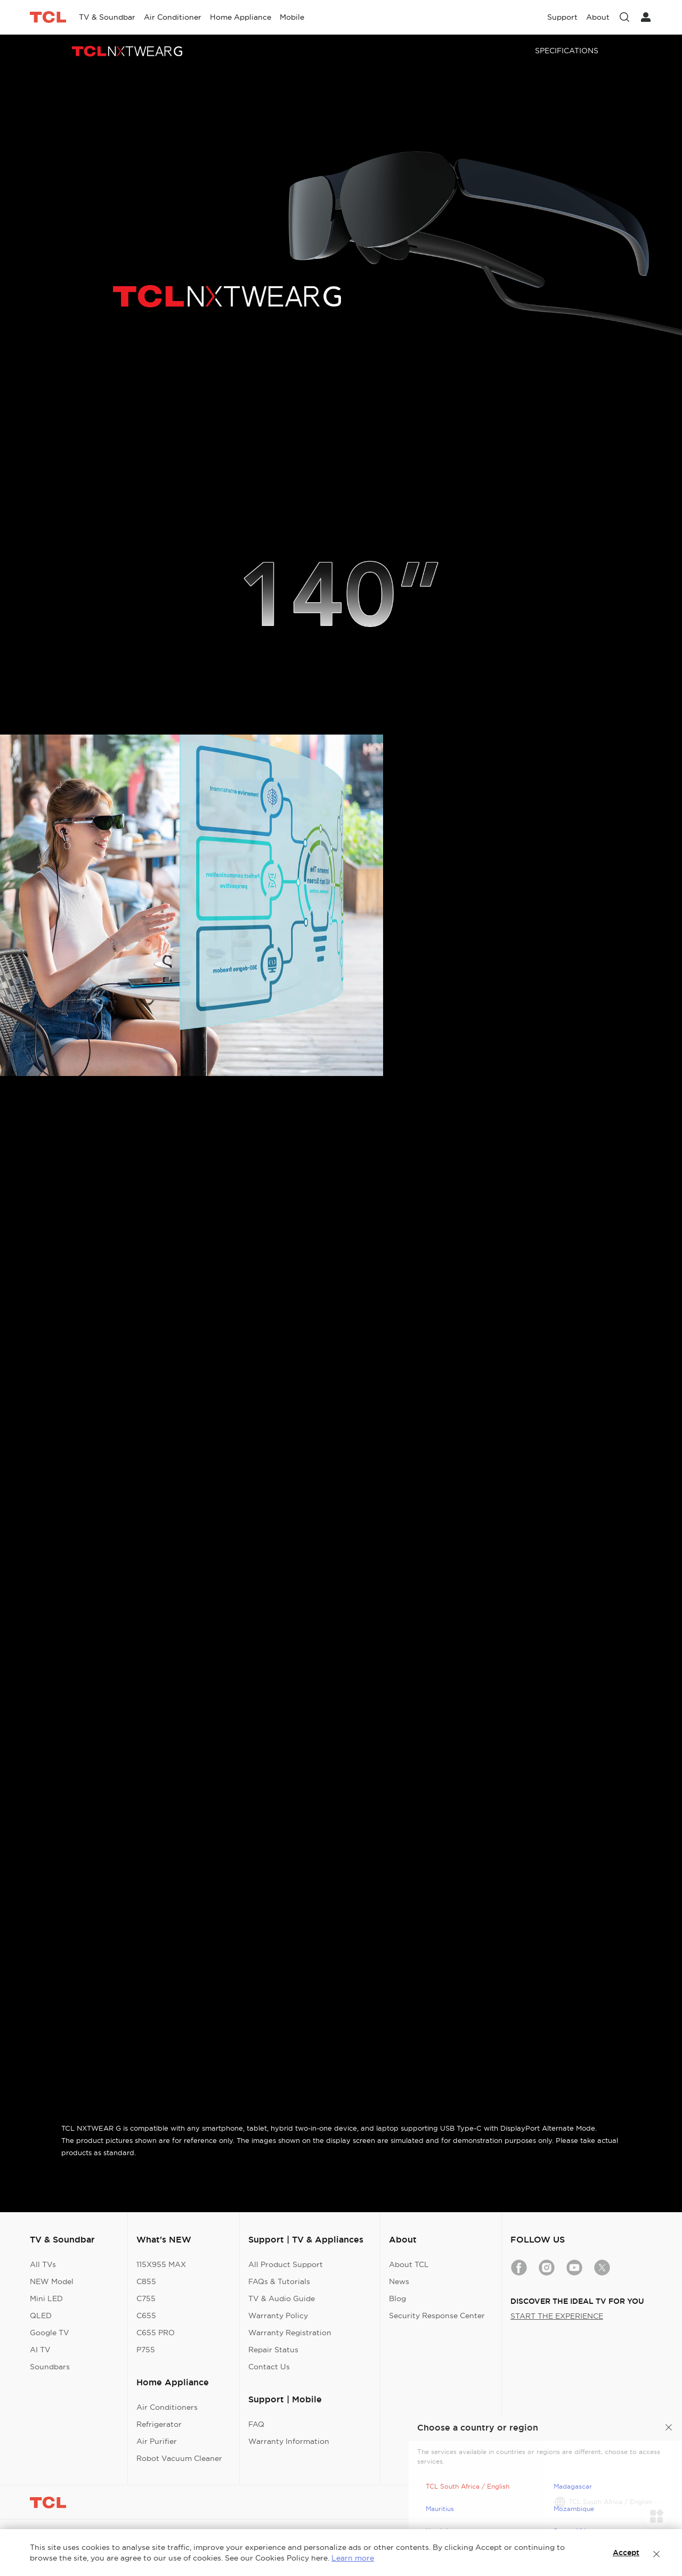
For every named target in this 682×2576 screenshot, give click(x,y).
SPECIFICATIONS (566, 50)
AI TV (40, 2349)
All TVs (43, 2264)
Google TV (49, 2332)
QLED (41, 2315)
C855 (146, 2281)
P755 (145, 2349)
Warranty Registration (289, 2332)
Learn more (352, 2558)
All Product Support (285, 2264)
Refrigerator (159, 2424)
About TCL (409, 2264)
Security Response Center (437, 2315)
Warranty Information (288, 2441)
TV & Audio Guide (281, 2298)
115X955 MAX (161, 2264)
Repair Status (273, 2349)
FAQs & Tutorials (279, 2281)
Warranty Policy (278, 2315)
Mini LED (46, 2298)
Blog (397, 2298)
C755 (146, 2298)
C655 (146, 2315)
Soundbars (50, 2366)
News (399, 2281)
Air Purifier (156, 2441)
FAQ (256, 2424)
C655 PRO (155, 2332)
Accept (626, 2552)
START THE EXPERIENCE (556, 2316)
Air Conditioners (167, 2407)
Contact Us (269, 2366)
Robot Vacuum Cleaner (179, 2458)
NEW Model (52, 2281)
